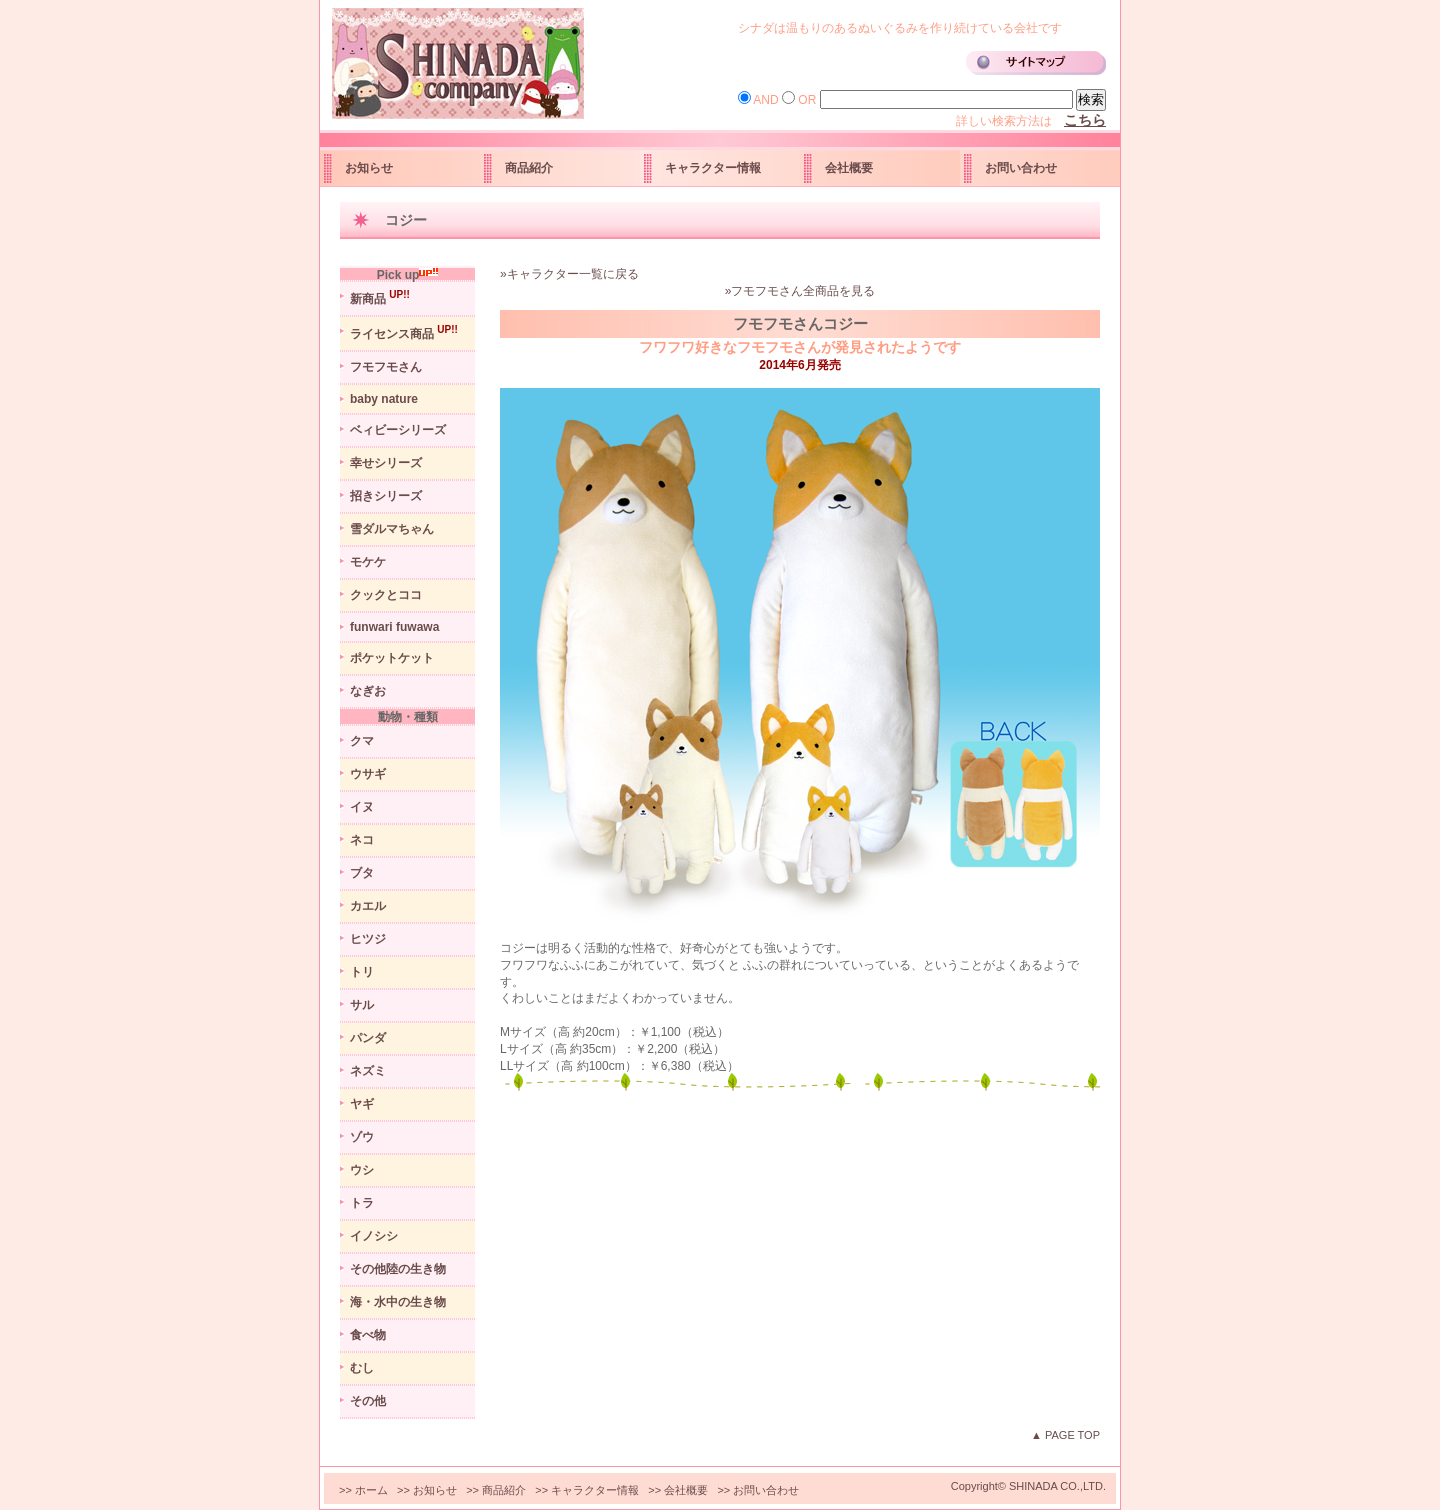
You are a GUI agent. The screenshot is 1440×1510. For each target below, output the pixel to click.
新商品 (380, 297)
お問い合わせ (1021, 168)
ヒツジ (368, 939)
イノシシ (374, 1236)
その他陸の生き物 (398, 1269)
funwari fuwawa (394, 627)
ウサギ (368, 774)
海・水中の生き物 (398, 1302)
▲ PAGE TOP (1065, 1435)
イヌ (362, 807)
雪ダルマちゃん (392, 529)
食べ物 (368, 1335)
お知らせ (369, 168)
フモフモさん (386, 367)
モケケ (368, 562)
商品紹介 (529, 168)
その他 (368, 1401)
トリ (362, 972)
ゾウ (362, 1137)
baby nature (384, 399)
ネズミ (368, 1071)
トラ (362, 1203)
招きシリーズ (386, 496)
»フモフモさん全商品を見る (800, 291)
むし (362, 1368)
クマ (362, 741)
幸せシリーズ (386, 463)
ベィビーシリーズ (398, 430)
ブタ (362, 873)
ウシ (362, 1170)
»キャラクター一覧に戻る (569, 274)
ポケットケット (392, 658)
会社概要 (849, 168)
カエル (368, 906)
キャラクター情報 (713, 168)
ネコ (362, 840)
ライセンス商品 (404, 332)
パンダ (368, 1038)
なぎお (368, 691)
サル (362, 1005)
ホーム (371, 1490)
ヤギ (362, 1104)
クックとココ (386, 595)
